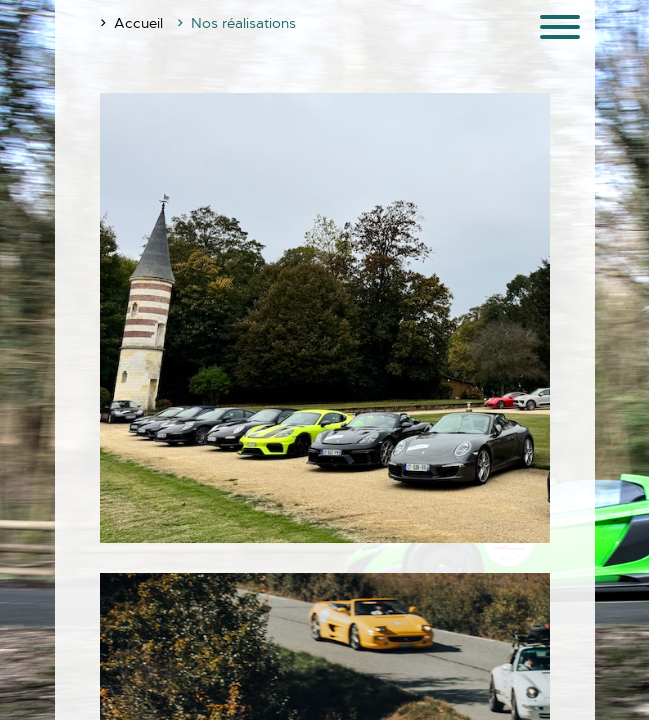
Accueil (138, 23)
